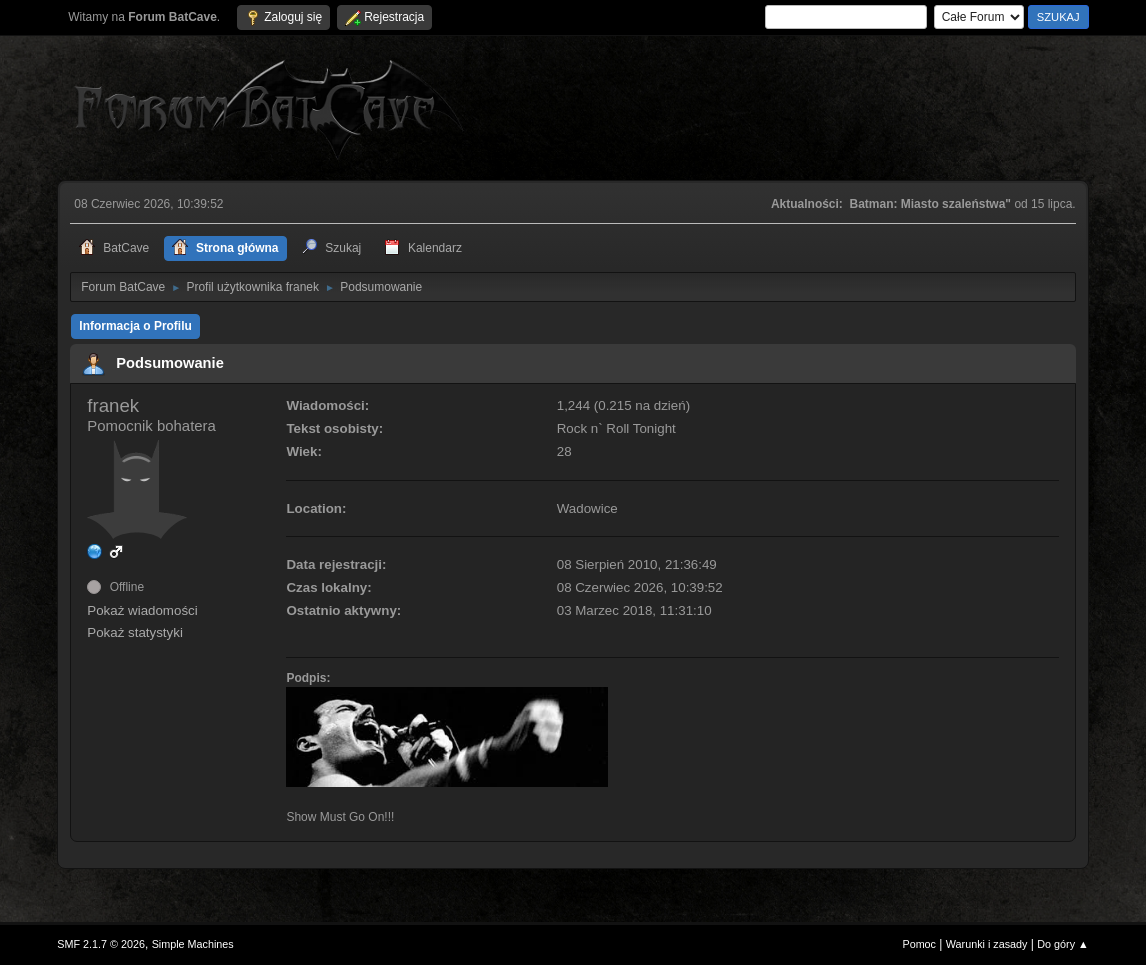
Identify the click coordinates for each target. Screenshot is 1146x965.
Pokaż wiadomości (142, 610)
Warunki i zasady (987, 944)
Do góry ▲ (1062, 944)
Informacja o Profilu (135, 326)
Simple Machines (193, 944)
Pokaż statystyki (135, 632)
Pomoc (919, 944)
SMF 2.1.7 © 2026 (101, 944)
